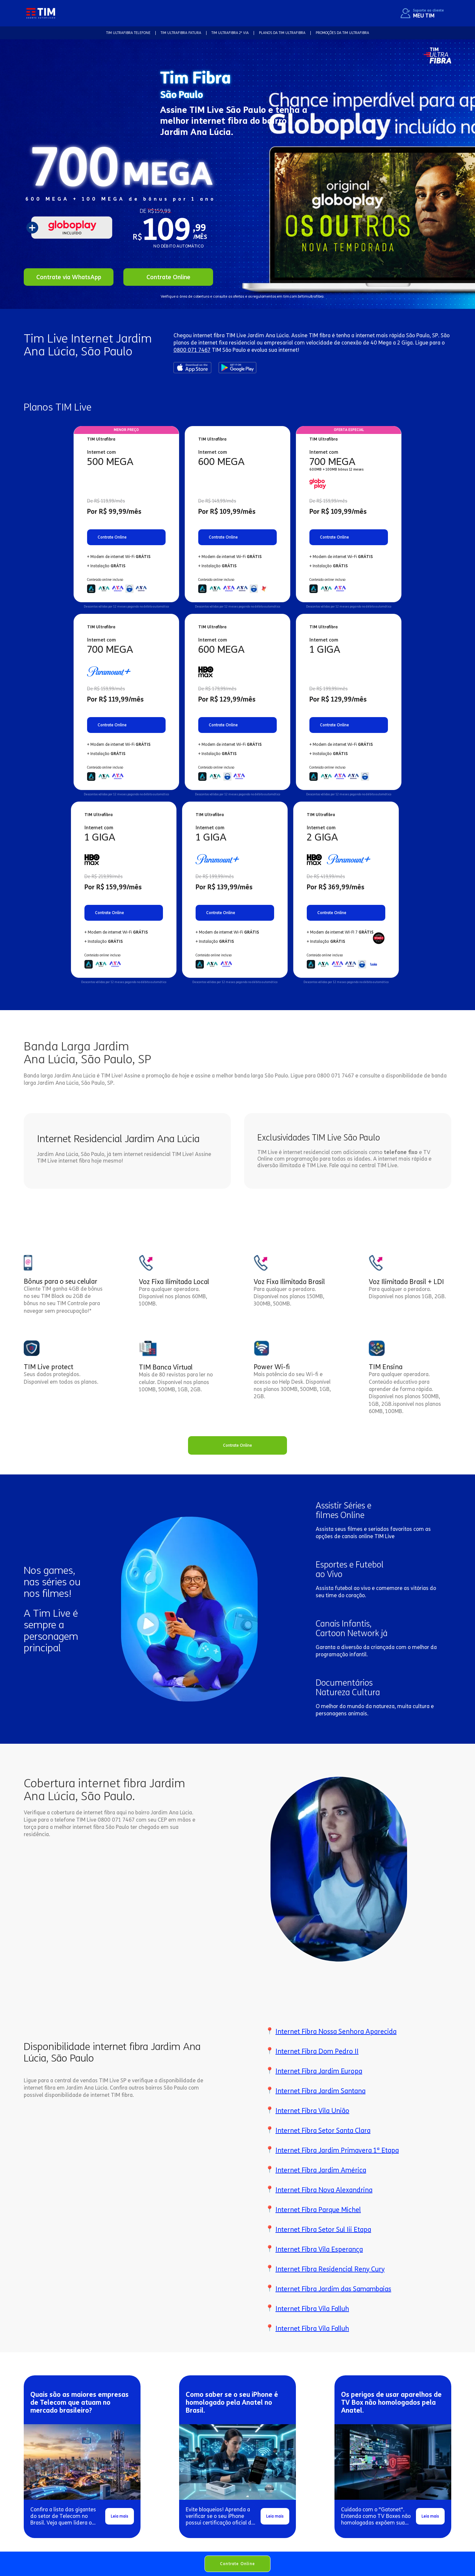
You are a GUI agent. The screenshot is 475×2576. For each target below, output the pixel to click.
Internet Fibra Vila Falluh (312, 2309)
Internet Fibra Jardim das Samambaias (333, 2289)
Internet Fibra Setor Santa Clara (322, 2130)
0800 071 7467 (192, 350)
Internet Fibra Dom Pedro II (317, 2051)
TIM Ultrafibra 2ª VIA (230, 33)
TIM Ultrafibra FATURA (181, 33)
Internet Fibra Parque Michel (318, 2210)
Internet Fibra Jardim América (320, 2170)
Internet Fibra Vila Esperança (319, 2249)
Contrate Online (237, 2563)
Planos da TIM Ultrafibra (282, 33)
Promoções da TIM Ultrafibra (342, 33)
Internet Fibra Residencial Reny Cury (330, 2269)
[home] (40, 13)
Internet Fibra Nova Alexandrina (323, 2190)
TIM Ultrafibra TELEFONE (128, 33)
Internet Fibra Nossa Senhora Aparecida (335, 2031)
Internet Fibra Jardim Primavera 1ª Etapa (337, 2150)
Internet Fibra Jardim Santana (320, 2091)
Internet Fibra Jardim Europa (318, 2071)
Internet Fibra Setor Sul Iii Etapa (323, 2229)
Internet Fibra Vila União (312, 2111)
